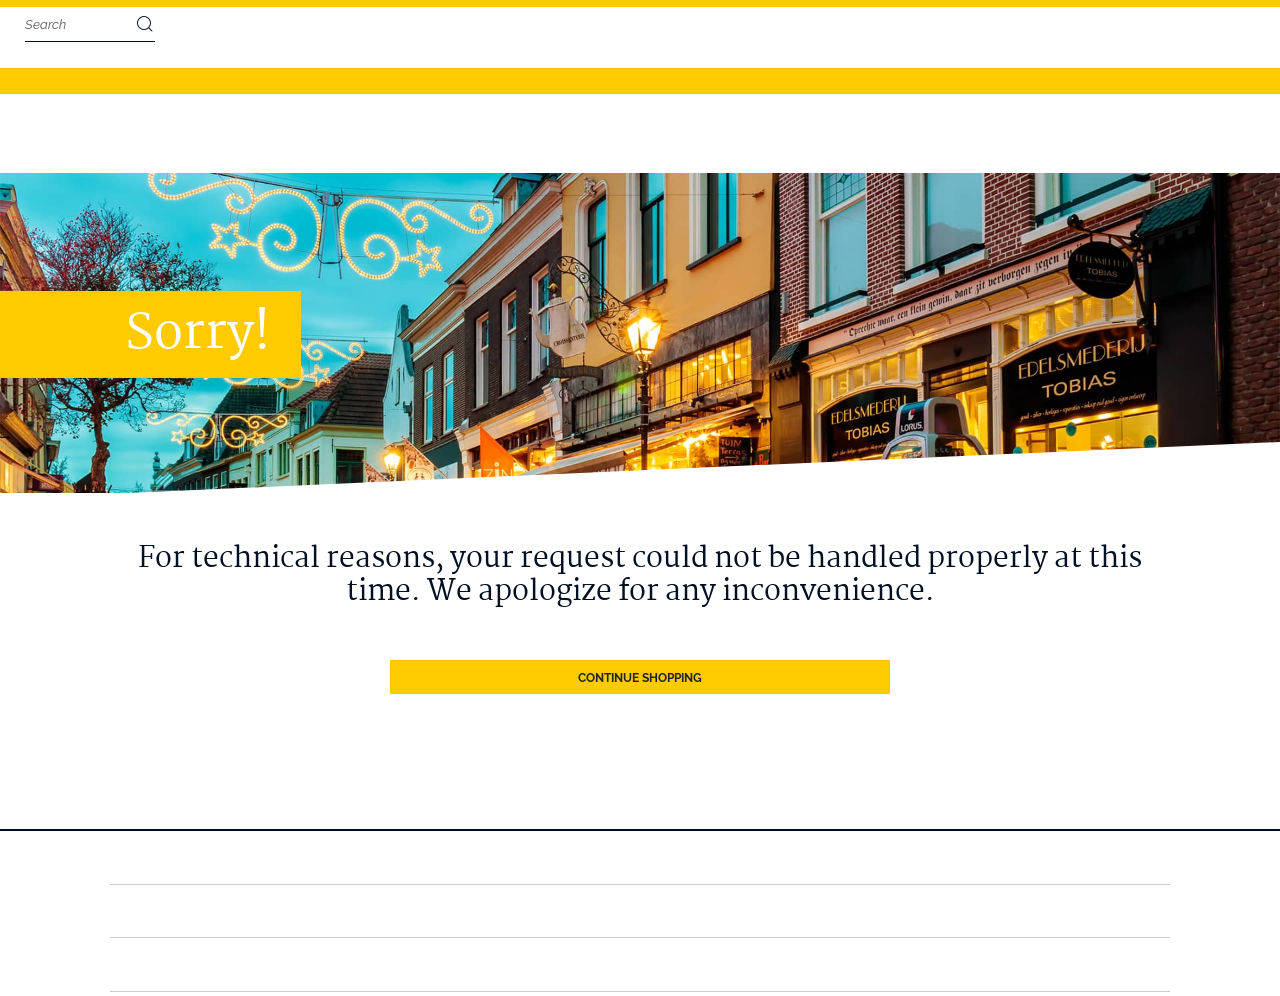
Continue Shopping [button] (640, 600)
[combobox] (80, 24)
